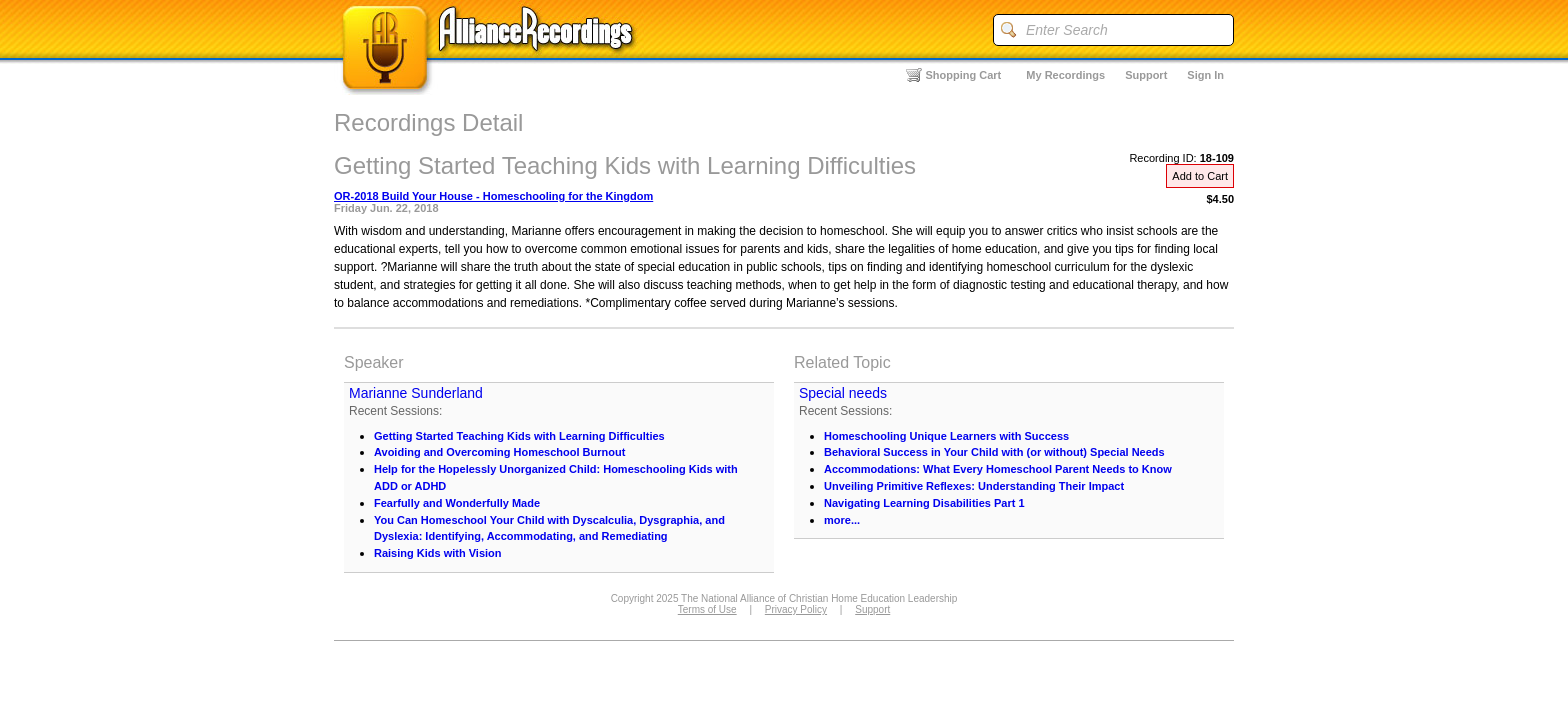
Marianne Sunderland (416, 393)
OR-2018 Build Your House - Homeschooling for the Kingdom (493, 196)
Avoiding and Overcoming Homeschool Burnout (499, 452)
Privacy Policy (796, 609)
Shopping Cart (964, 75)
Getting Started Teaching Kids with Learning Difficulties (519, 436)
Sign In (1205, 75)
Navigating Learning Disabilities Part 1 (924, 503)
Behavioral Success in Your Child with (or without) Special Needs (994, 452)
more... (842, 520)
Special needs (843, 393)
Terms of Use (707, 609)
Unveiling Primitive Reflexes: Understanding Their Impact (974, 486)
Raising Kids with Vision (438, 553)
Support (1146, 75)
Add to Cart (1200, 176)
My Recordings (1065, 75)
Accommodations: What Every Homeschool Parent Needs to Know (998, 469)
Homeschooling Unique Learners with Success (946, 436)
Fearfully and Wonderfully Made (457, 503)
